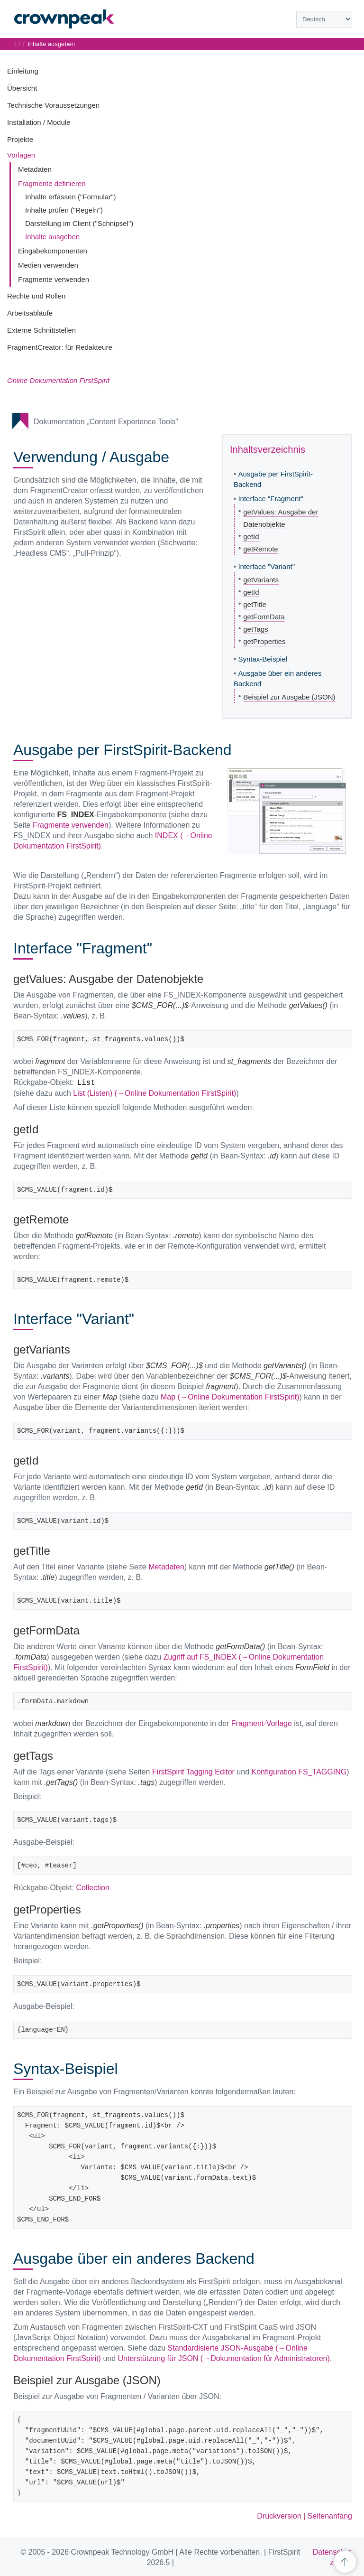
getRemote (260, 549)
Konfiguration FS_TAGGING (299, 1772)
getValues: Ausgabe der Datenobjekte (280, 518)
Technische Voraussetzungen (53, 105)
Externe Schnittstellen (41, 330)
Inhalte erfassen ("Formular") (70, 197)
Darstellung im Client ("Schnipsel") (79, 223)
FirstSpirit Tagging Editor (193, 1772)
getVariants (261, 580)
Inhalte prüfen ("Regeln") (64, 210)
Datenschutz (332, 2557)
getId (251, 536)
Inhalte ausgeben (52, 237)
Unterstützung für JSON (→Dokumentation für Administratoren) (224, 2358)
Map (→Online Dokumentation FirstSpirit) (230, 1397)
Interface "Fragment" (270, 499)
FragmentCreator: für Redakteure (59, 347)
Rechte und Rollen (36, 296)
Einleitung (22, 71)
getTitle (254, 604)
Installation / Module (38, 122)
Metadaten (35, 169)
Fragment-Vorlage (261, 1723)
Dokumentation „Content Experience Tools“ (106, 422)
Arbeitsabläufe (30, 313)
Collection (92, 1888)
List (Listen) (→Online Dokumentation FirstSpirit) (154, 1093)
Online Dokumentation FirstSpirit (58, 380)
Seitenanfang (330, 2516)
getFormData (264, 617)
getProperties (264, 641)
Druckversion (279, 2516)
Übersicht (22, 88)
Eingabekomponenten (52, 251)
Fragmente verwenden (53, 279)
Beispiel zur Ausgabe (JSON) (289, 697)
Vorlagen (21, 155)
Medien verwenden (48, 265)
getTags (255, 629)
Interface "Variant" (266, 566)
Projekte (20, 139)
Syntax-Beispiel (262, 659)
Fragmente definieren (52, 183)
